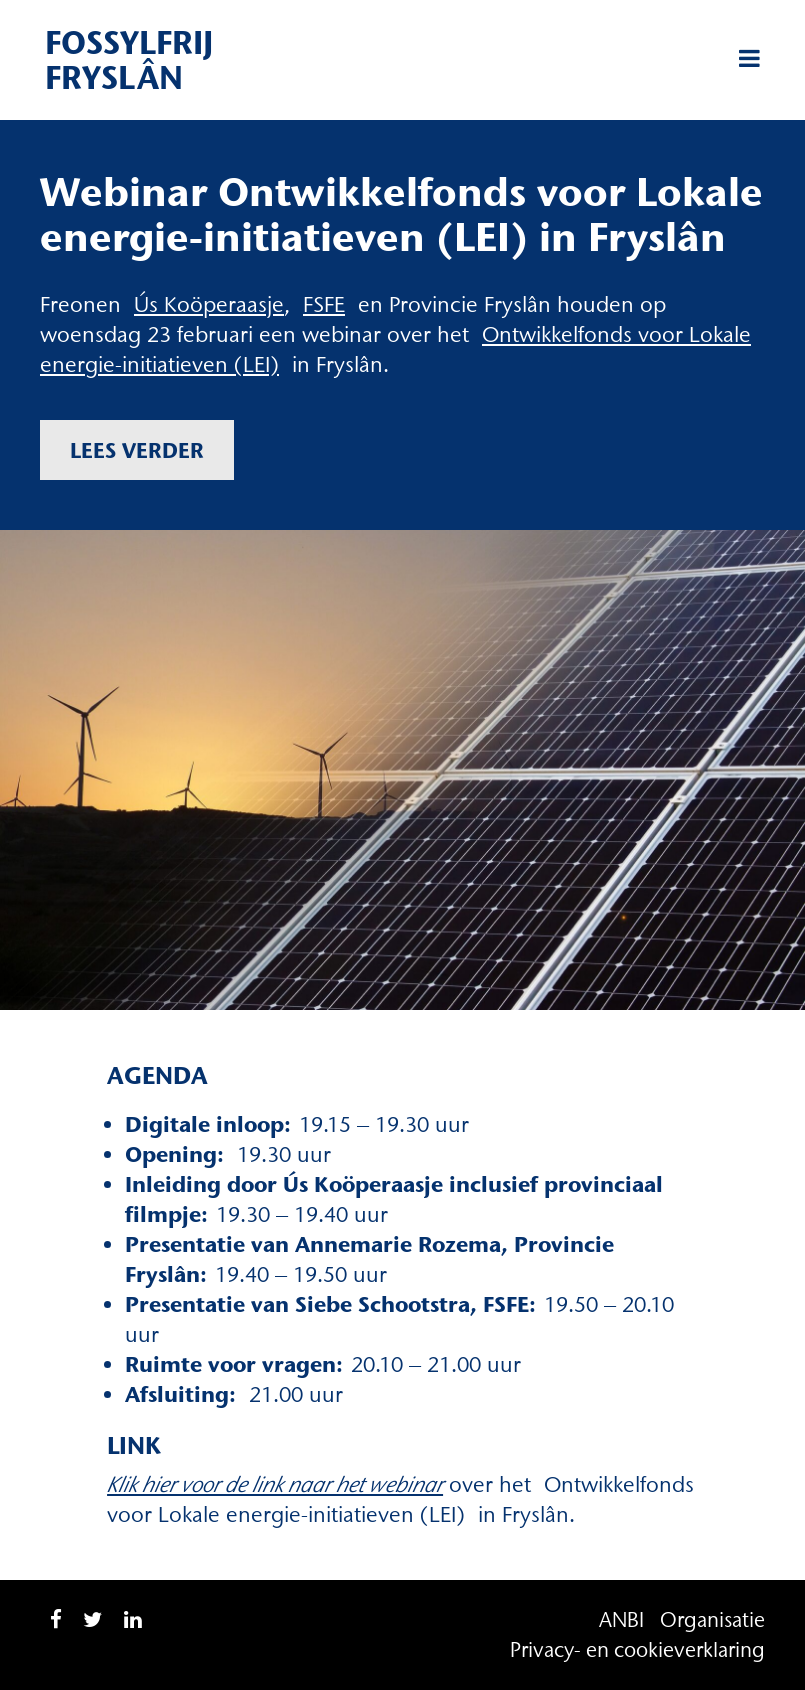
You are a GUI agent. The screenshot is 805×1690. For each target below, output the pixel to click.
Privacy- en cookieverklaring (637, 1649)
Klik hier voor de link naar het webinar (275, 1484)
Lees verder (137, 450)
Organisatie (712, 1619)
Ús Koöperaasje (209, 304)
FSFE (324, 304)
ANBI (621, 1619)
